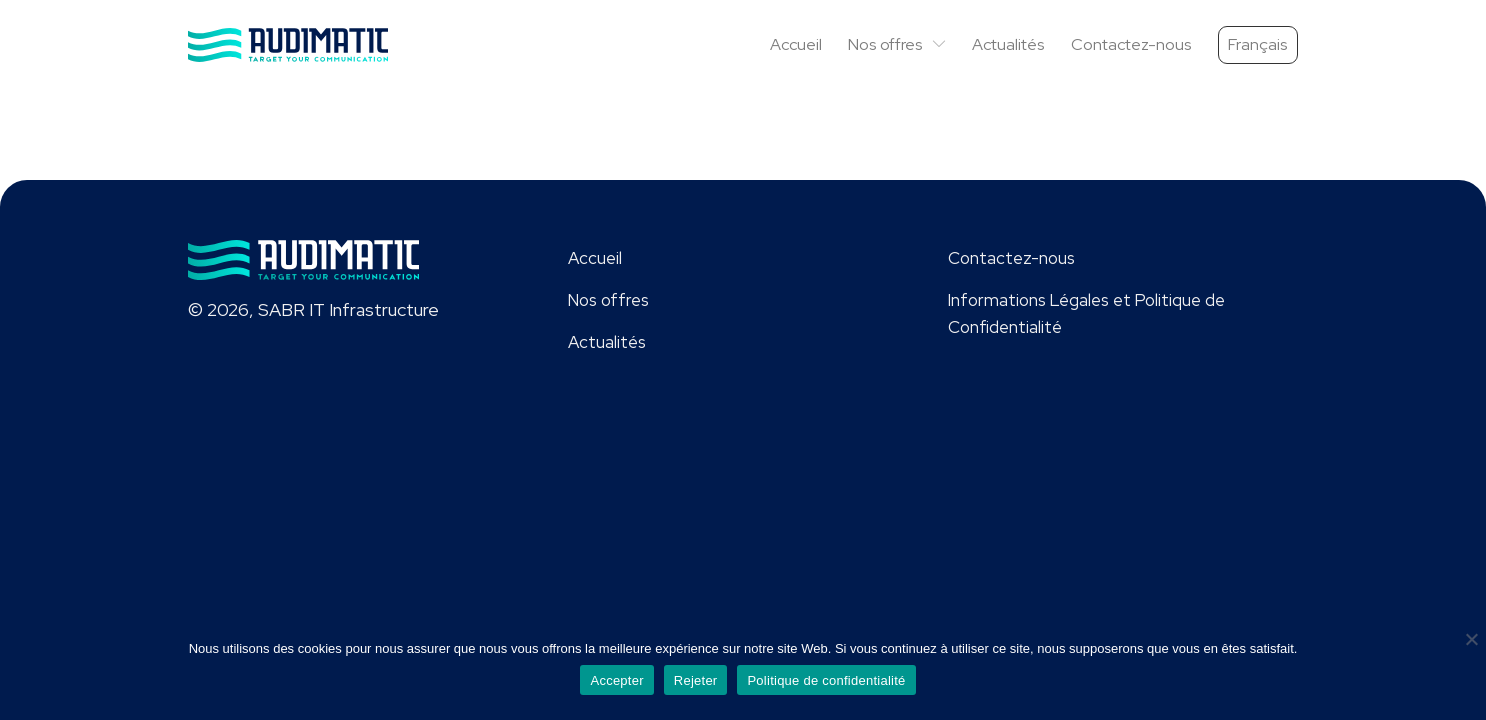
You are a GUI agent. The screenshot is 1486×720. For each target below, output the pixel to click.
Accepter (616, 680)
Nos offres (897, 44)
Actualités (1008, 44)
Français (1258, 44)
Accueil (796, 44)
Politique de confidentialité (826, 680)
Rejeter (696, 680)
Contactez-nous (1131, 44)
